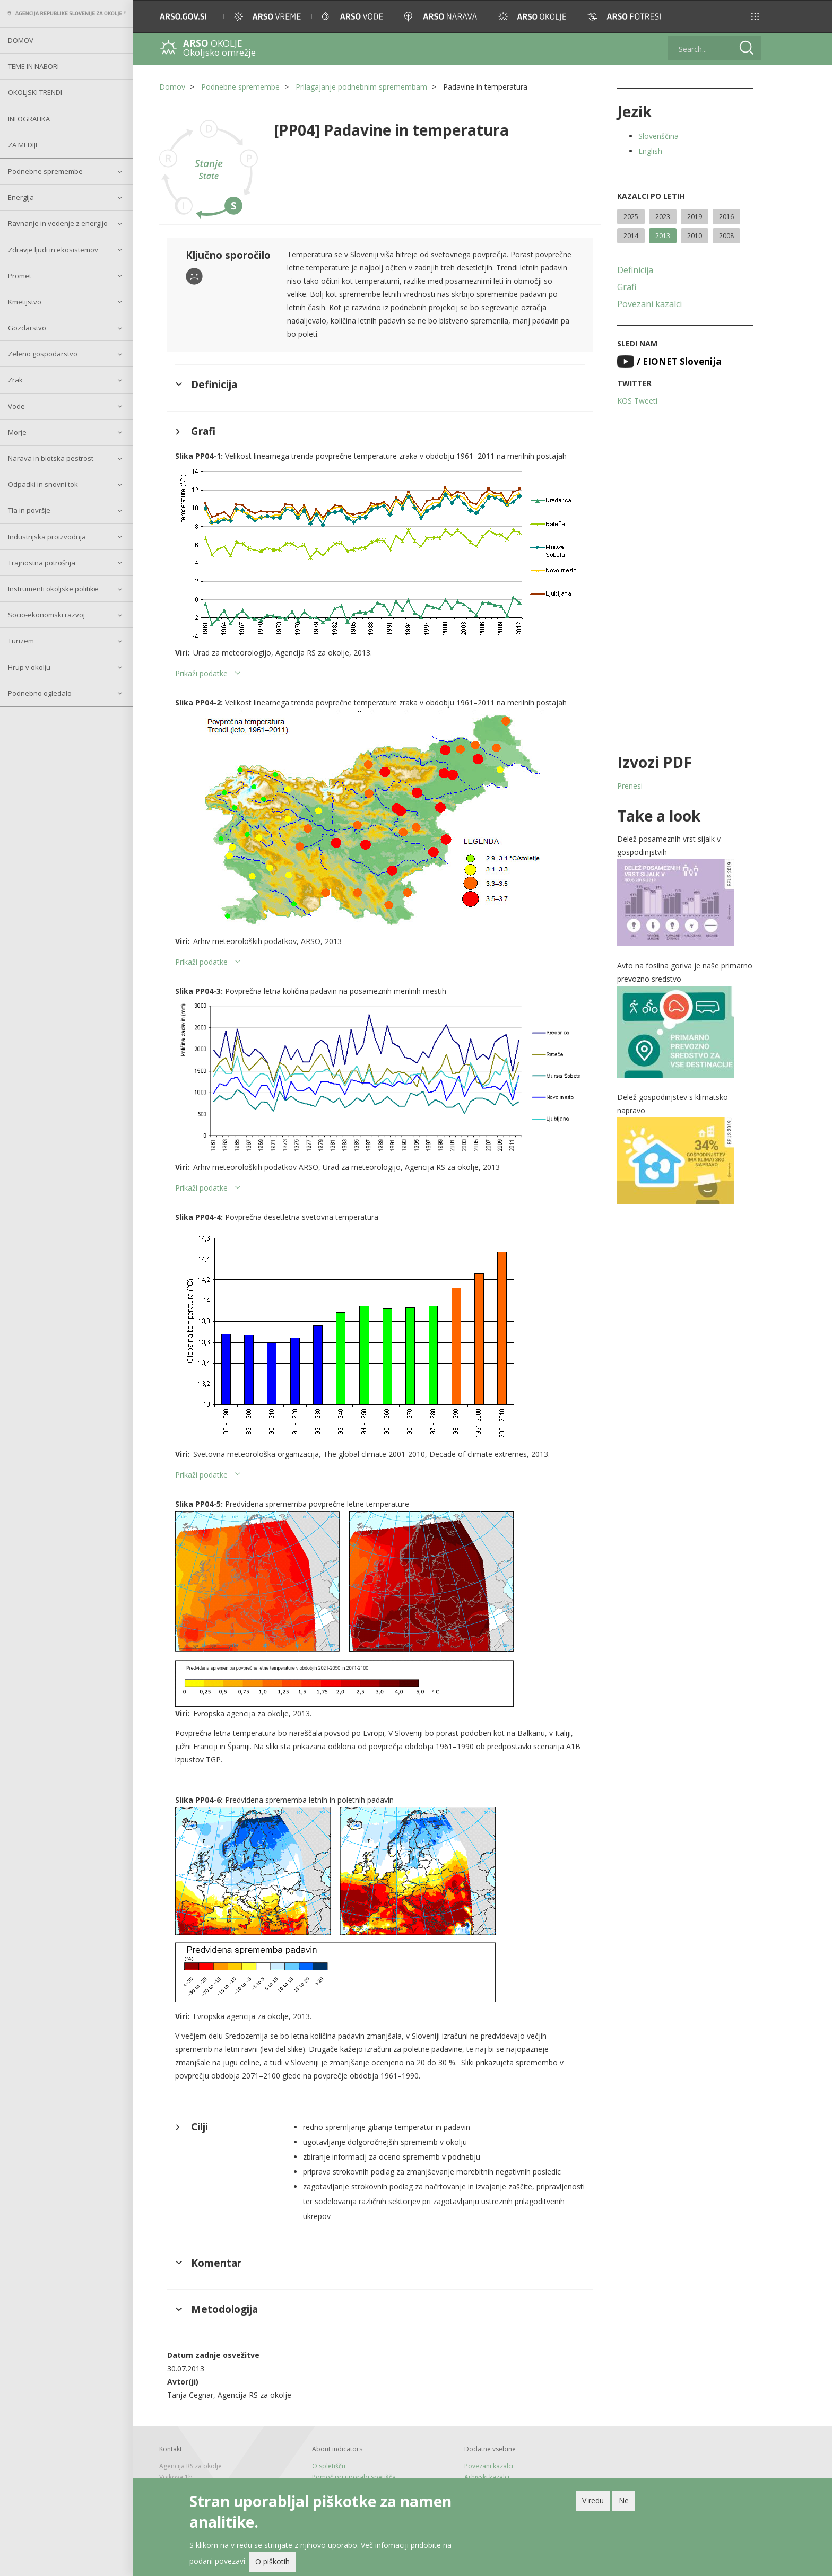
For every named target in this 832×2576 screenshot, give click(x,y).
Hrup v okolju (29, 667)
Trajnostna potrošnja (41, 562)
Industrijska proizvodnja (47, 537)
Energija (21, 197)
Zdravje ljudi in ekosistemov (53, 250)
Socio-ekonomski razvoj (46, 614)
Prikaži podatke (201, 673)
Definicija (635, 270)
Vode (16, 406)
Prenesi (630, 786)
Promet (19, 276)
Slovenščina (658, 136)
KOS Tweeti (637, 401)
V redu (593, 2500)
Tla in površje (29, 510)
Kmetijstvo (24, 302)
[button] (755, 16)
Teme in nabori (33, 66)
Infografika (29, 119)
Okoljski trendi (35, 92)
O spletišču (328, 2465)
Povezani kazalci (649, 304)
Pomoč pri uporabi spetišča (354, 2477)
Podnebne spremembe (45, 171)
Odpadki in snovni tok (43, 484)
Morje (17, 432)
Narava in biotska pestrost (50, 458)
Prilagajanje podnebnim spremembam (361, 87)
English (650, 151)
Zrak (15, 380)
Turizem (21, 640)
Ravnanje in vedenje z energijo (58, 223)
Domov (20, 40)
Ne (624, 2500)
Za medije (23, 145)
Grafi (626, 287)
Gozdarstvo (27, 328)
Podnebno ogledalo (40, 693)
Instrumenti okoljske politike (53, 588)
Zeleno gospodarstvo (42, 354)
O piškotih (272, 2561)
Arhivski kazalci (486, 2477)
